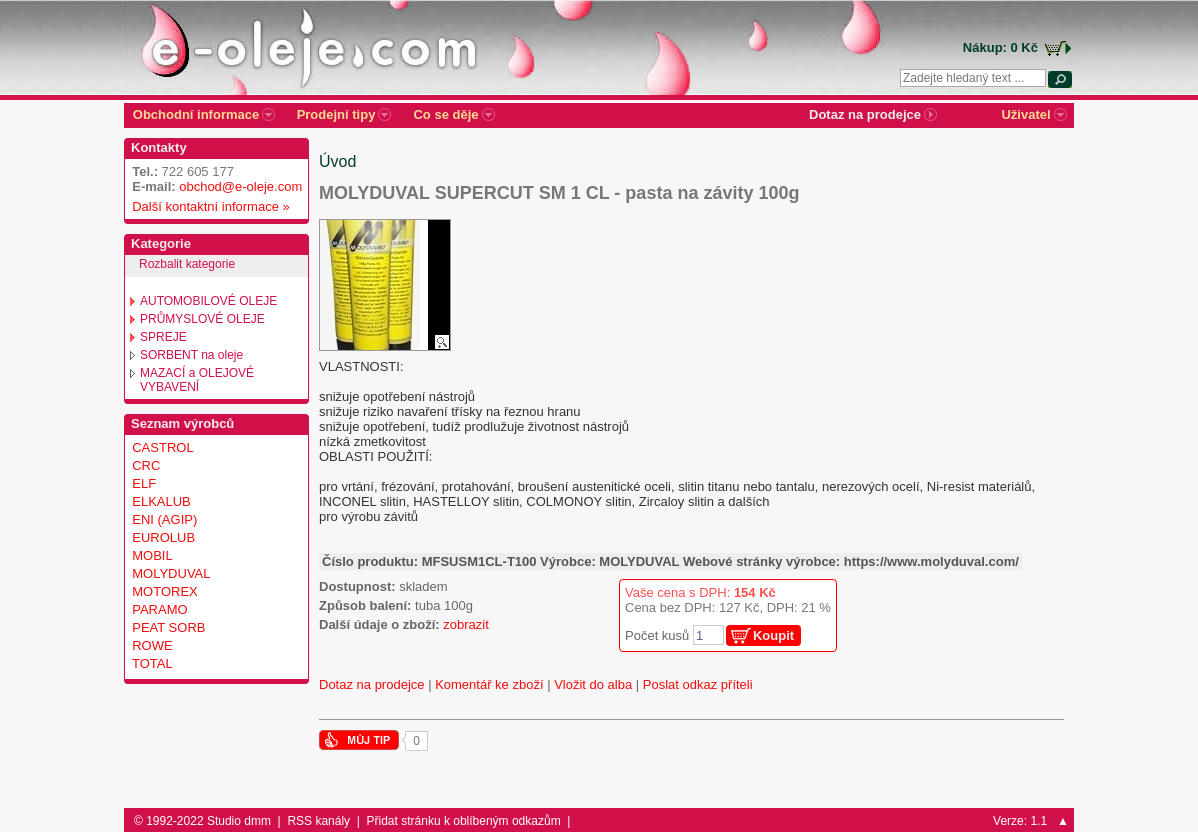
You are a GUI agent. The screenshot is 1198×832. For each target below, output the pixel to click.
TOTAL (152, 663)
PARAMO (159, 609)
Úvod (337, 161)
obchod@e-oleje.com (240, 186)
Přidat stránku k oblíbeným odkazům (464, 821)
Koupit (773, 635)
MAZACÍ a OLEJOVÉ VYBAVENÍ (197, 380)
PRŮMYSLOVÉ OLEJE (202, 319)
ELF (144, 483)
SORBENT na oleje (191, 355)
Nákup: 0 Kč (1000, 47)
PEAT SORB (168, 627)
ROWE (152, 645)
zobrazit (466, 624)
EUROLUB (163, 537)
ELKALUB (161, 501)
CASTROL (162, 447)
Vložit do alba (593, 684)
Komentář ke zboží (489, 684)
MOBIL (152, 555)
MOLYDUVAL (171, 573)
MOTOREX (165, 591)
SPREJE (163, 337)
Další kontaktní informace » (207, 206)
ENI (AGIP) (164, 519)
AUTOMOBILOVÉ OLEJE (208, 301)
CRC (146, 465)
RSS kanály (318, 821)
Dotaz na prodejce (372, 684)
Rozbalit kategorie (187, 264)
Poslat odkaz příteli (698, 684)
